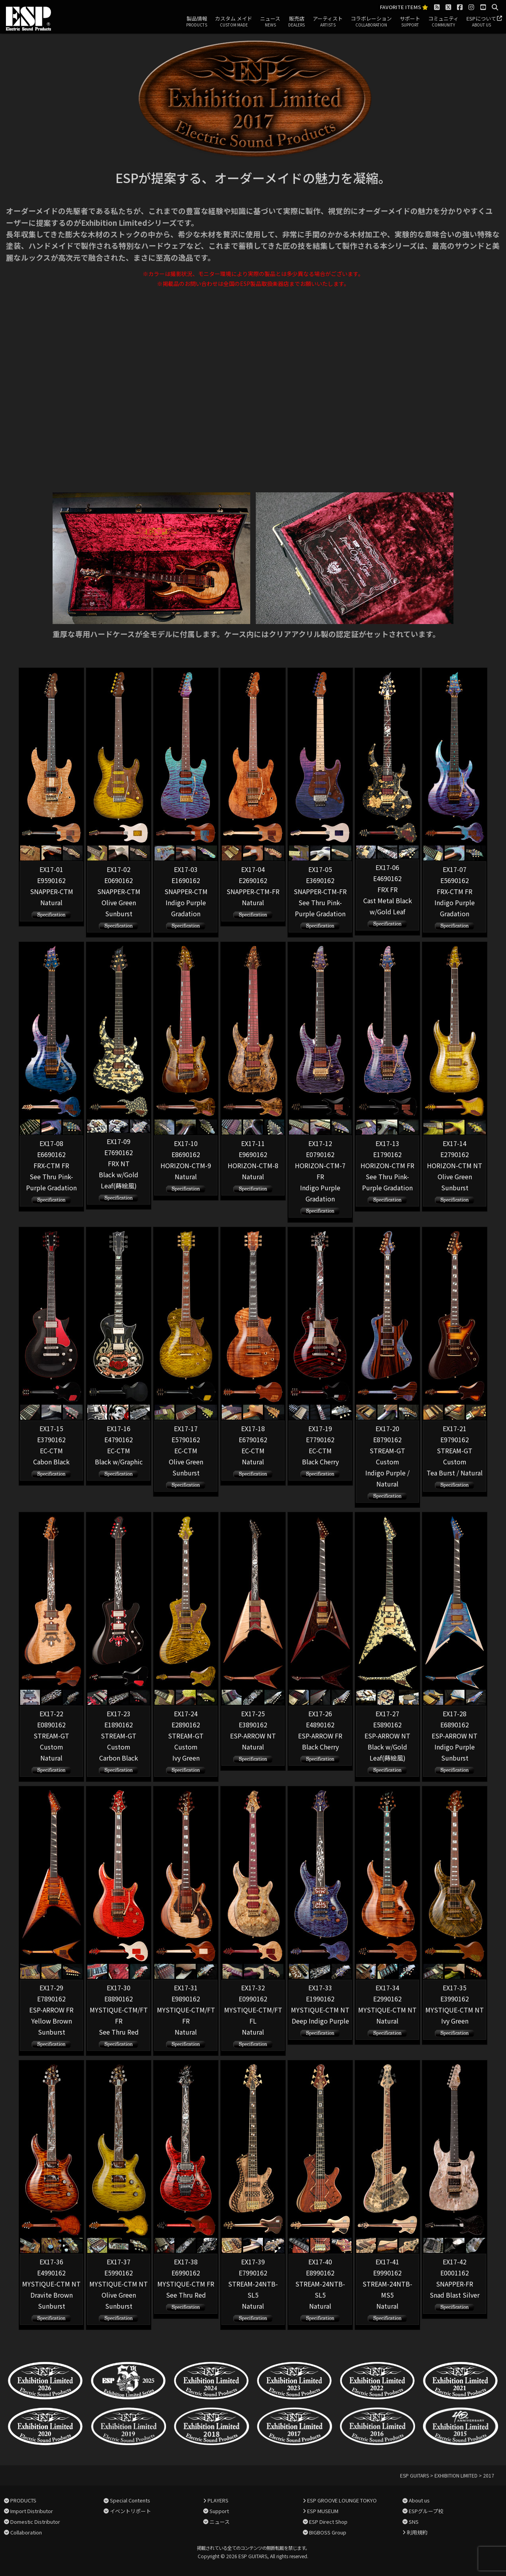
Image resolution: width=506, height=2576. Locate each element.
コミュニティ (443, 22)
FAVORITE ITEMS (404, 7)
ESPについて (481, 22)
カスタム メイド (233, 22)
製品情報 (196, 22)
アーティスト (328, 22)
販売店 (296, 22)
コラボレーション (371, 22)
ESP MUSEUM (322, 2511)
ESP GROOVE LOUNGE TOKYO (342, 2500)
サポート (410, 22)
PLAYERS (218, 2500)
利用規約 (417, 2532)
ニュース (270, 22)
